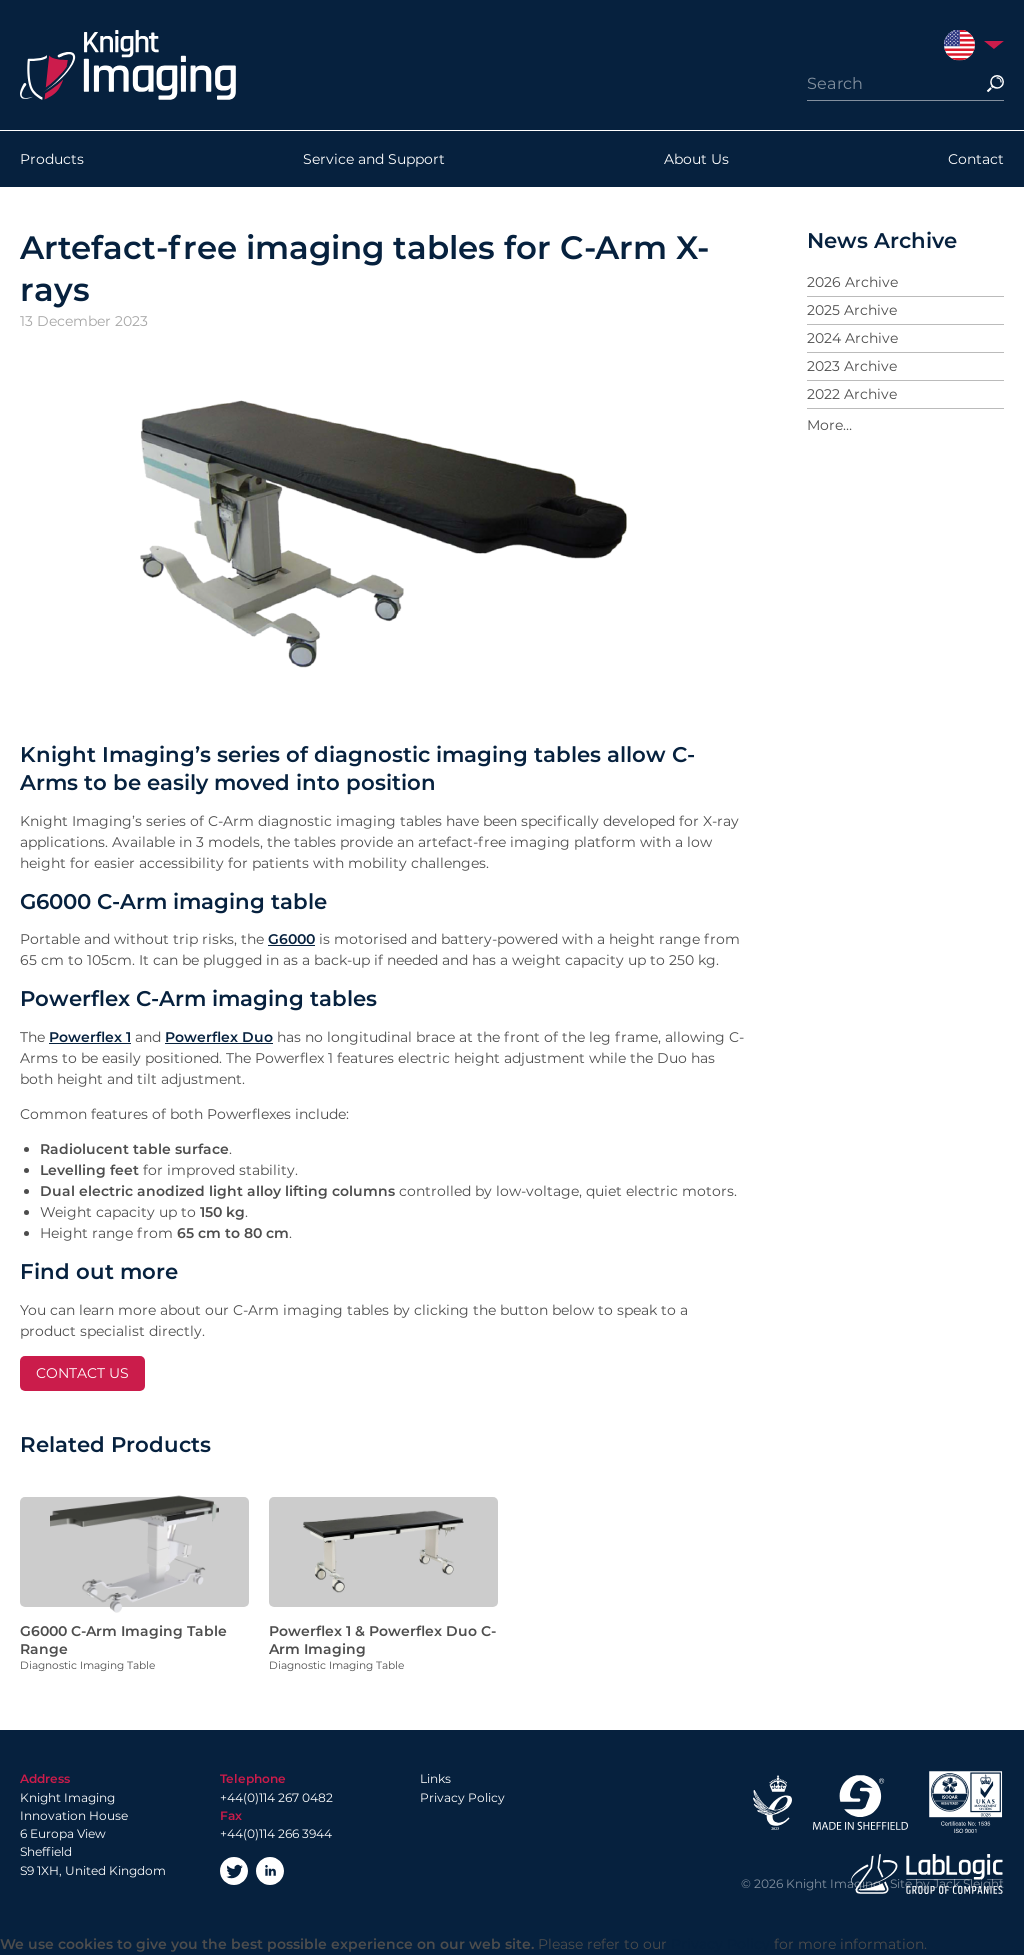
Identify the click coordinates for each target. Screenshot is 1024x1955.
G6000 (291, 939)
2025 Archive (852, 310)
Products (52, 159)
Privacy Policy (462, 1797)
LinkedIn (270, 1871)
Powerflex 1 (90, 1037)
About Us (696, 159)
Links (435, 1778)
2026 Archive (852, 282)
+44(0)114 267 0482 (276, 1797)
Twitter (234, 1871)
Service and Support (374, 159)
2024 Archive (852, 338)
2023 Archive (852, 366)
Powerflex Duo (219, 1037)
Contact (976, 159)
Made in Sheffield (860, 1802)
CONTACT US (82, 1373)
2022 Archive (852, 394)
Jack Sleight (968, 1883)
